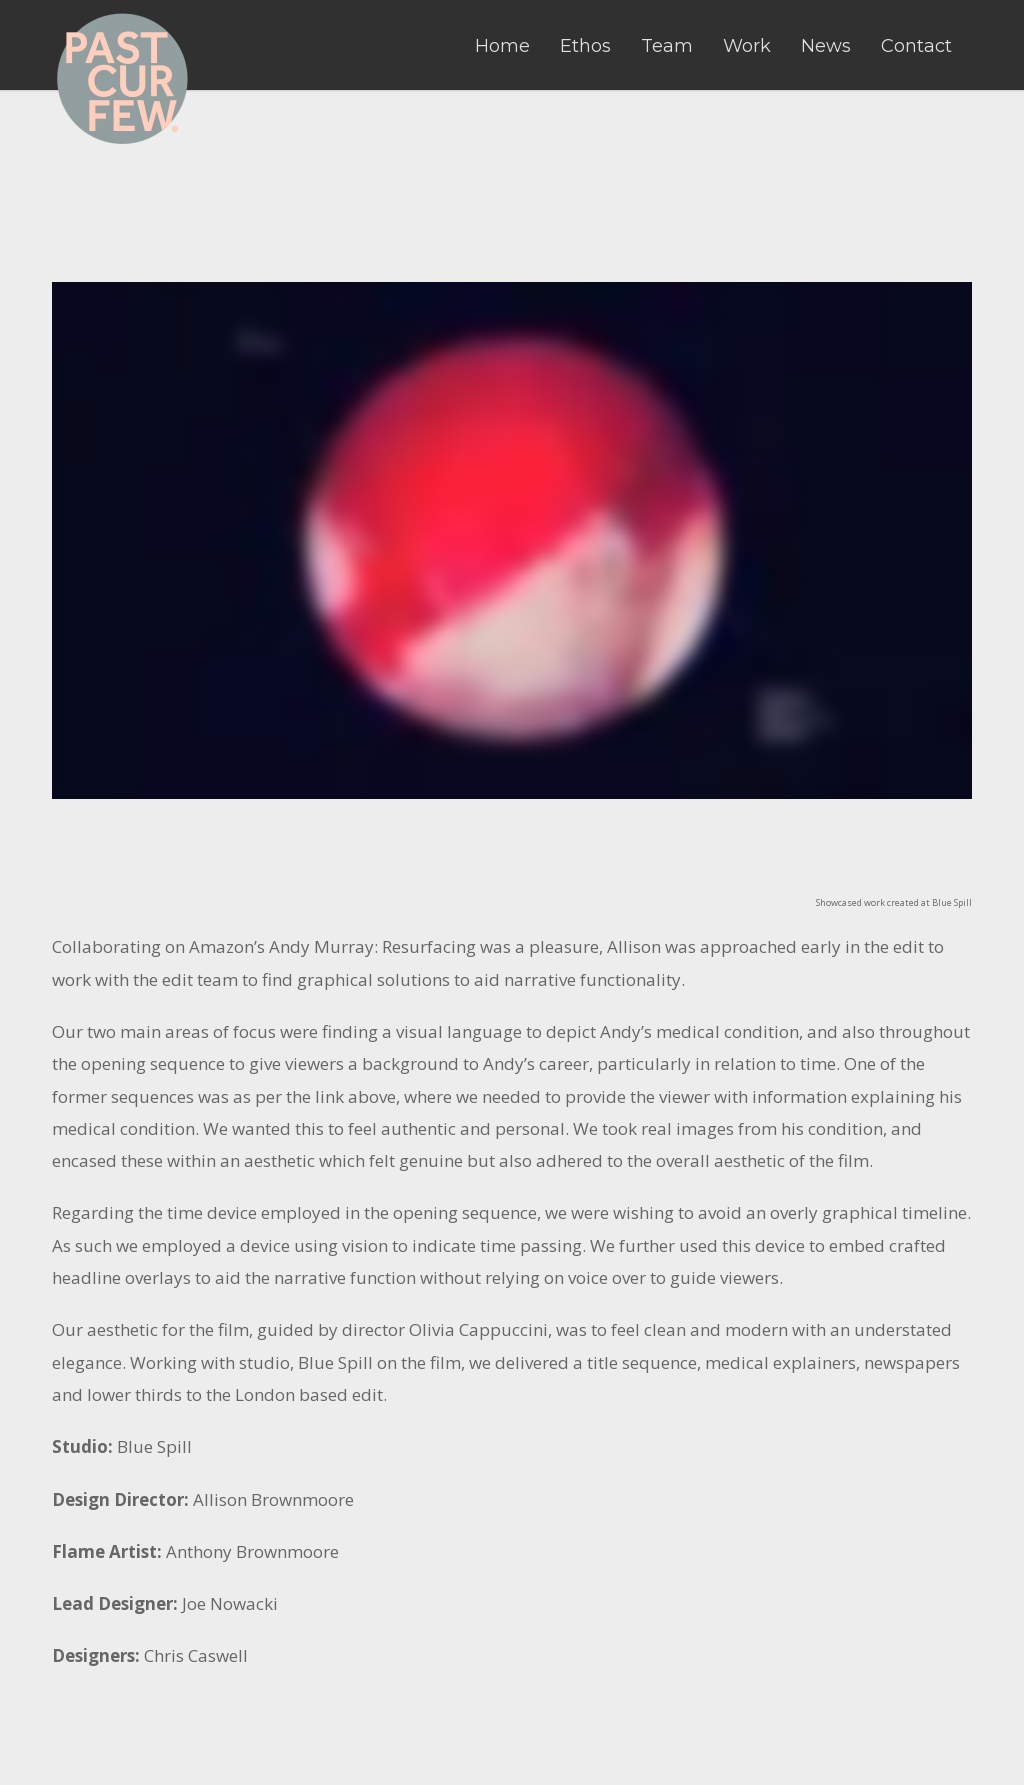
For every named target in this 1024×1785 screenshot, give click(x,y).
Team (667, 46)
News (826, 46)
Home (502, 46)
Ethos (585, 46)
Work (747, 46)
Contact (916, 46)
